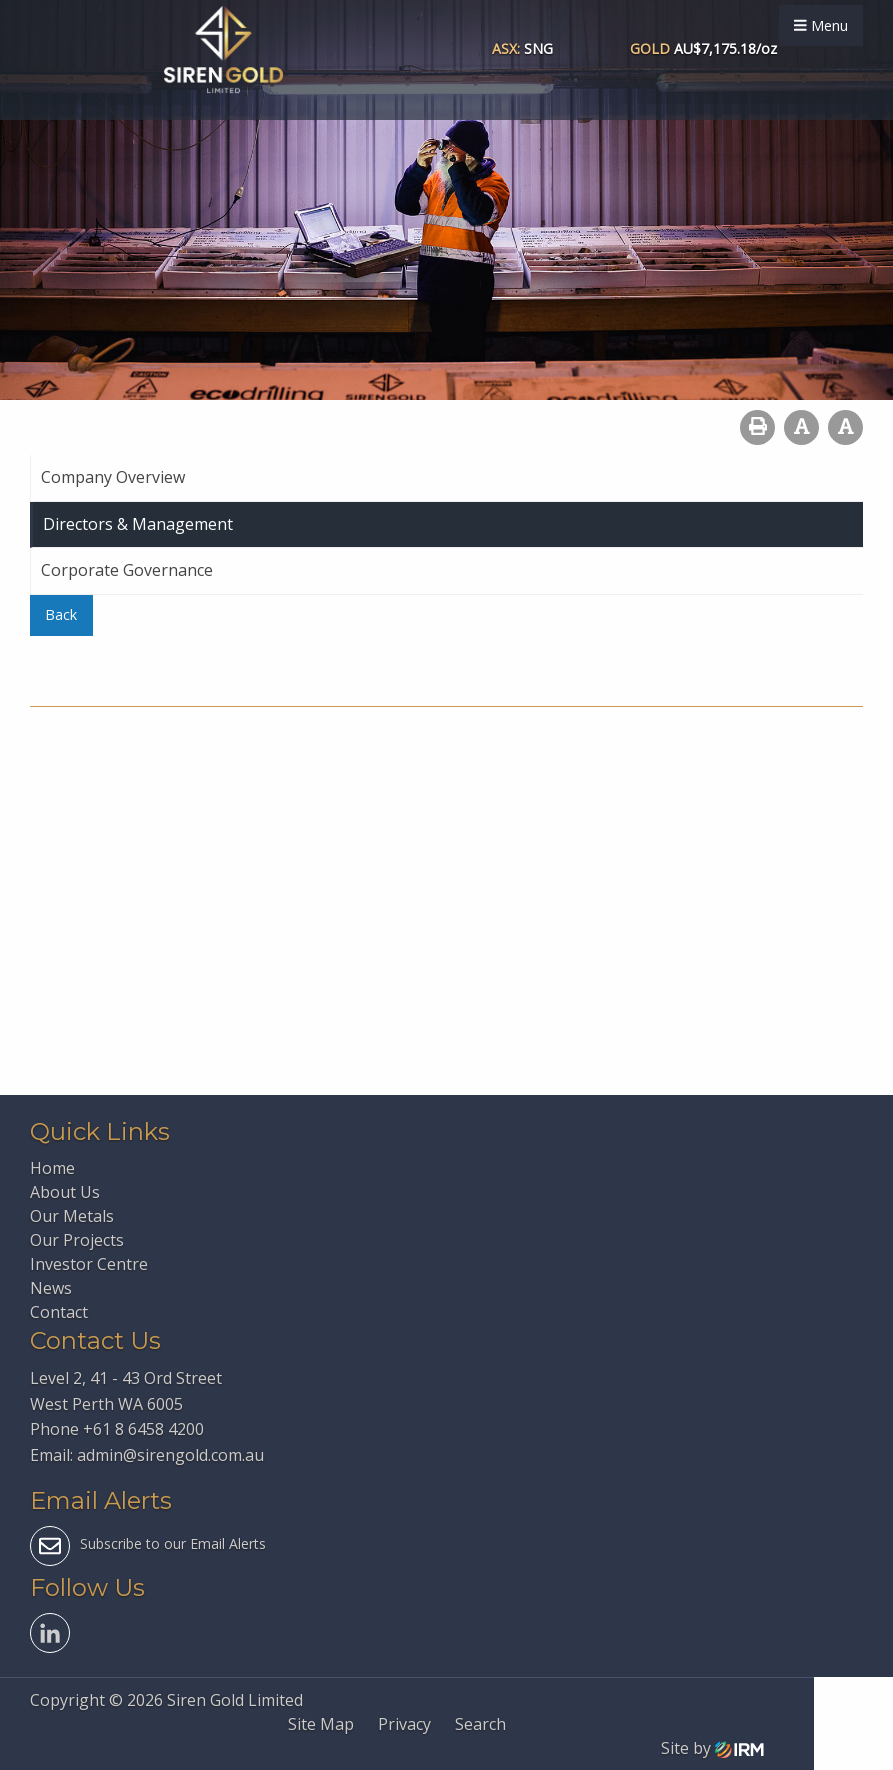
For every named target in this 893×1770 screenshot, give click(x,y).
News (51, 1288)
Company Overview (113, 477)
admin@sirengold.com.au (170, 1455)
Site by (712, 1748)
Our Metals (72, 1216)
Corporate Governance (127, 570)
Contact (59, 1312)
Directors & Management (138, 524)
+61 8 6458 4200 (143, 1429)
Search (480, 1724)
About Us (65, 1192)
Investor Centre (89, 1264)
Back (61, 614)
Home (52, 1168)
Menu (821, 25)
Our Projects (77, 1240)
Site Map (321, 1724)
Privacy (404, 1724)
